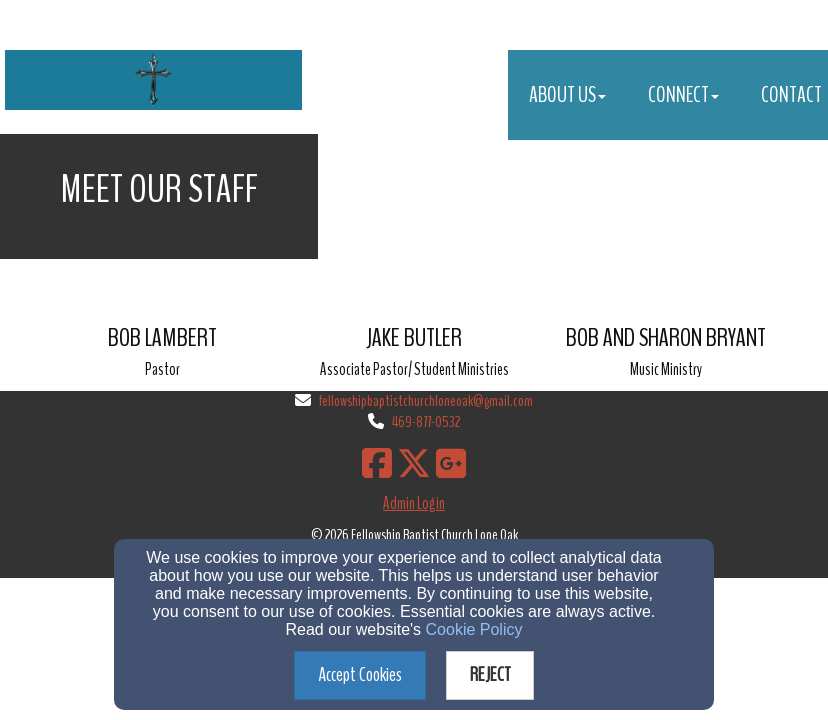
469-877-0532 (426, 422)
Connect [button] (683, 95)
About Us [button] (567, 95)
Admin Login (414, 503)
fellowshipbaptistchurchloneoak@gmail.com (426, 401)
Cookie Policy (474, 629)
